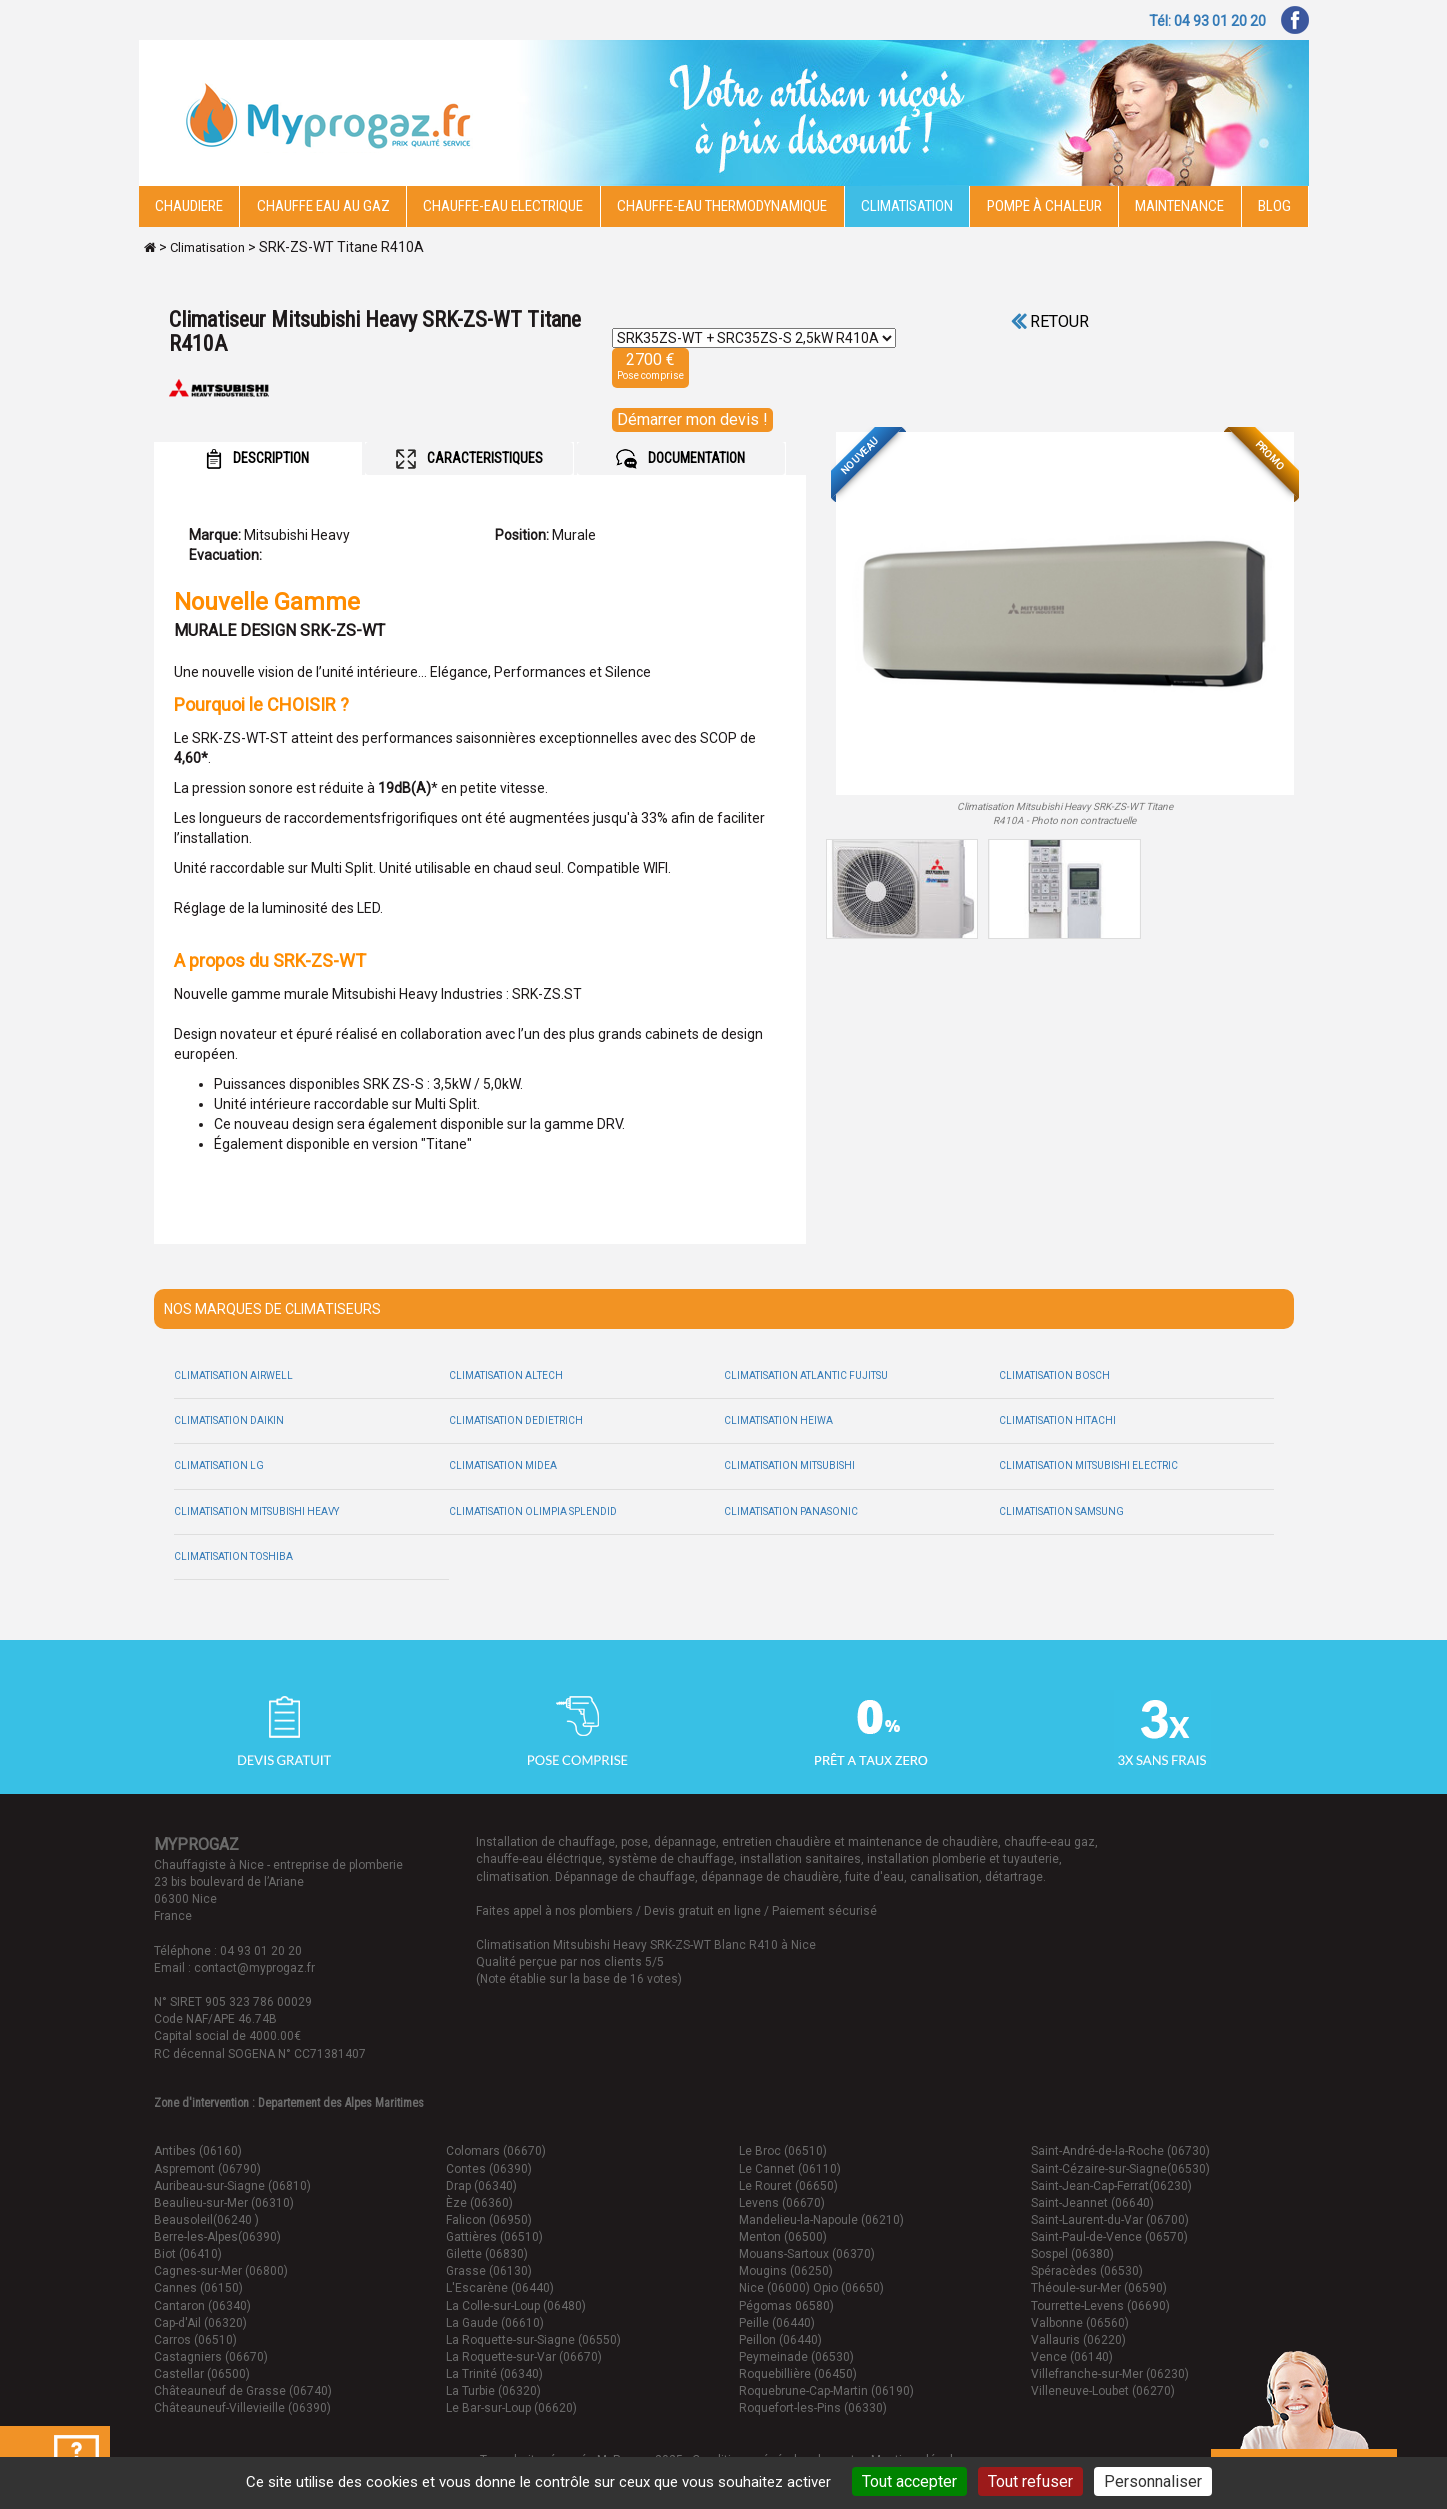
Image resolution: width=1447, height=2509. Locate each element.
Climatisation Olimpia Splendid (533, 1511)
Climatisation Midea (503, 1465)
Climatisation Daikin (229, 1420)
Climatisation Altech (506, 1375)
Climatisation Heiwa (778, 1420)
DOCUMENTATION (680, 459)
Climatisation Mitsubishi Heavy (256, 1511)
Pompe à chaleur (1044, 206)
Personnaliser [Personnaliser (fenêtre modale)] (1153, 2481)
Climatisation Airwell (233, 1375)
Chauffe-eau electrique (503, 206)
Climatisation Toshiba (233, 1556)
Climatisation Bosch (1054, 1375)
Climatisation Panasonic (791, 1511)
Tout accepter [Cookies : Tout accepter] (909, 2481)
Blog (1274, 206)
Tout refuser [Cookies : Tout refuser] (1030, 2481)
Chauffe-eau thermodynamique (722, 206)
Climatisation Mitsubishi (789, 1465)
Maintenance (1179, 206)
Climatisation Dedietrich (516, 1420)
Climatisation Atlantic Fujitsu (806, 1375)
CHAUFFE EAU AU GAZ (323, 206)
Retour (1050, 321)
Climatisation (907, 206)
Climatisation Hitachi (1057, 1420)
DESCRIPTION (257, 459)
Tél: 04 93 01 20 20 (1207, 21)
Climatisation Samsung (1061, 1511)
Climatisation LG (219, 1465)
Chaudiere (189, 206)
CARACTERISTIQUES (469, 459)
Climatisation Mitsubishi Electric (1088, 1465)
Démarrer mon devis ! (692, 419)
